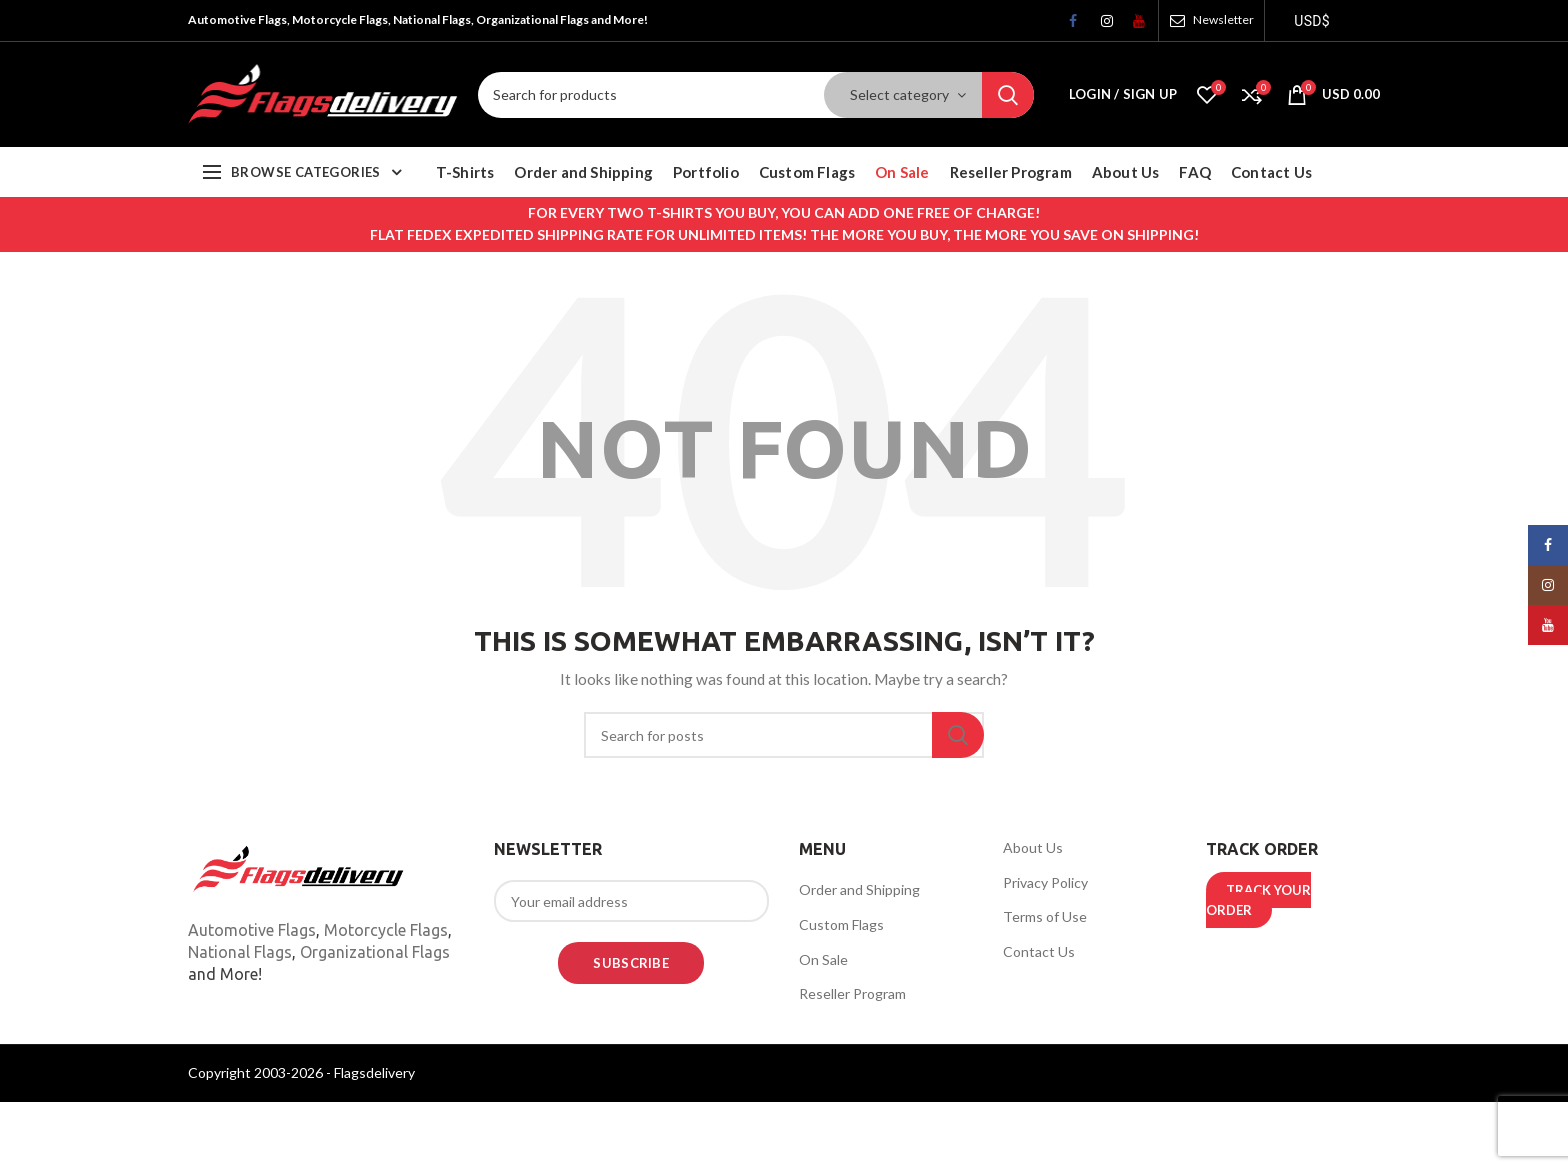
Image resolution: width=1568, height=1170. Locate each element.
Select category (899, 94)
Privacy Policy (1045, 882)
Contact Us (1039, 951)
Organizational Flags (375, 952)
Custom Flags (841, 924)
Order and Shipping (859, 889)
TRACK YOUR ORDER (1258, 900)
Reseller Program (852, 993)
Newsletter (1223, 19)
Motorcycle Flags (386, 930)
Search (1008, 95)
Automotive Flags (252, 930)
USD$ (1312, 21)
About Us (1033, 847)
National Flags (240, 952)
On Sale (823, 959)
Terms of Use (1045, 916)
